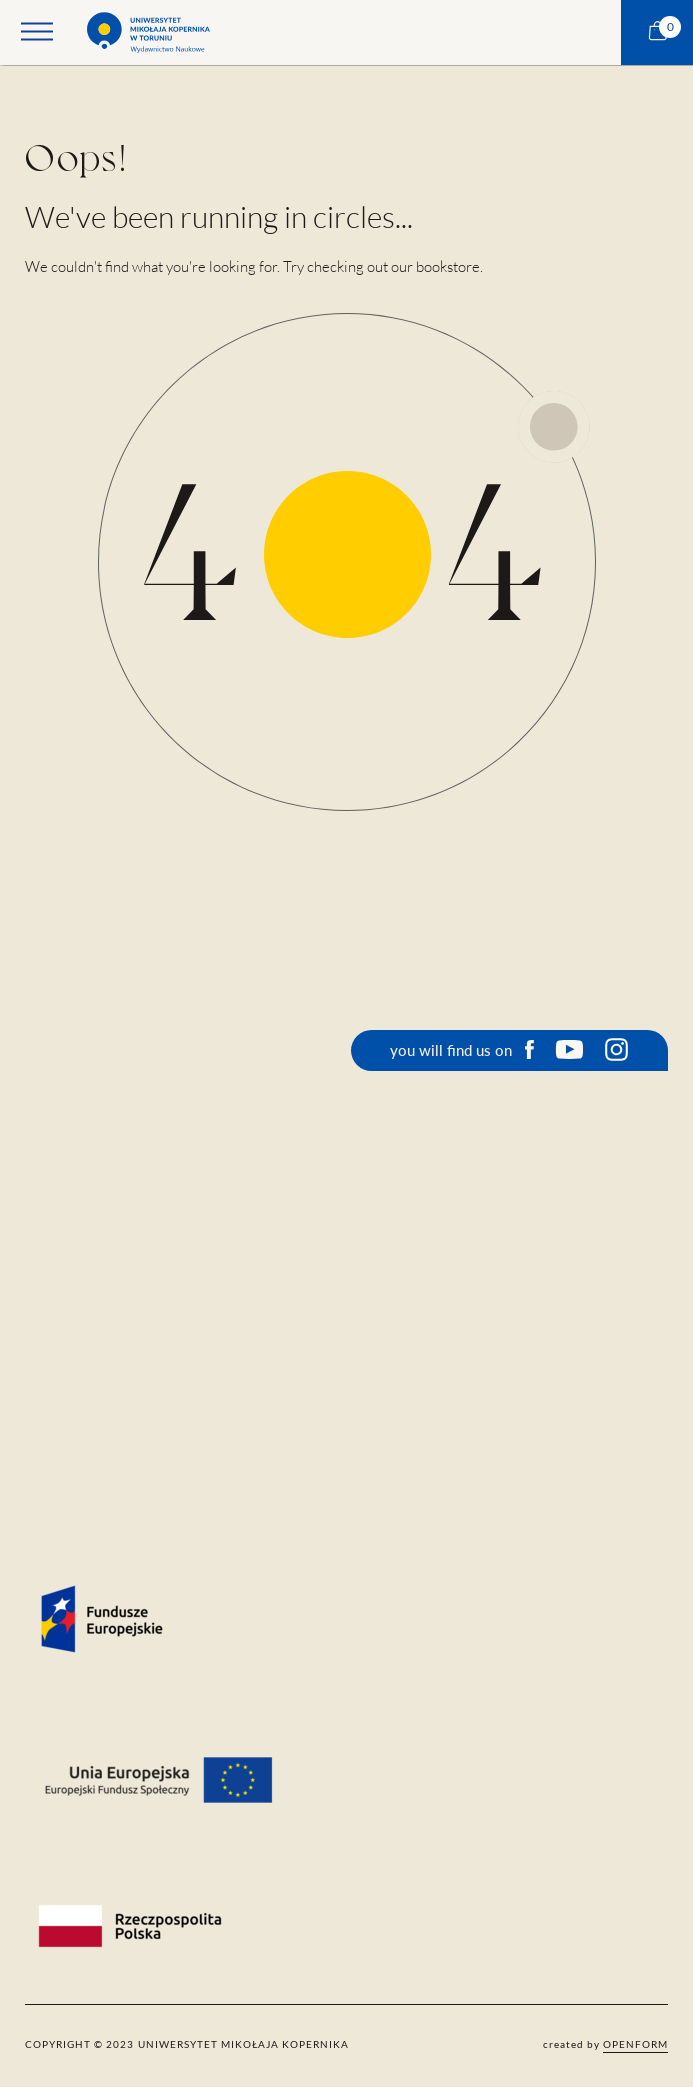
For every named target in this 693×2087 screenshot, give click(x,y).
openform (635, 2044)
